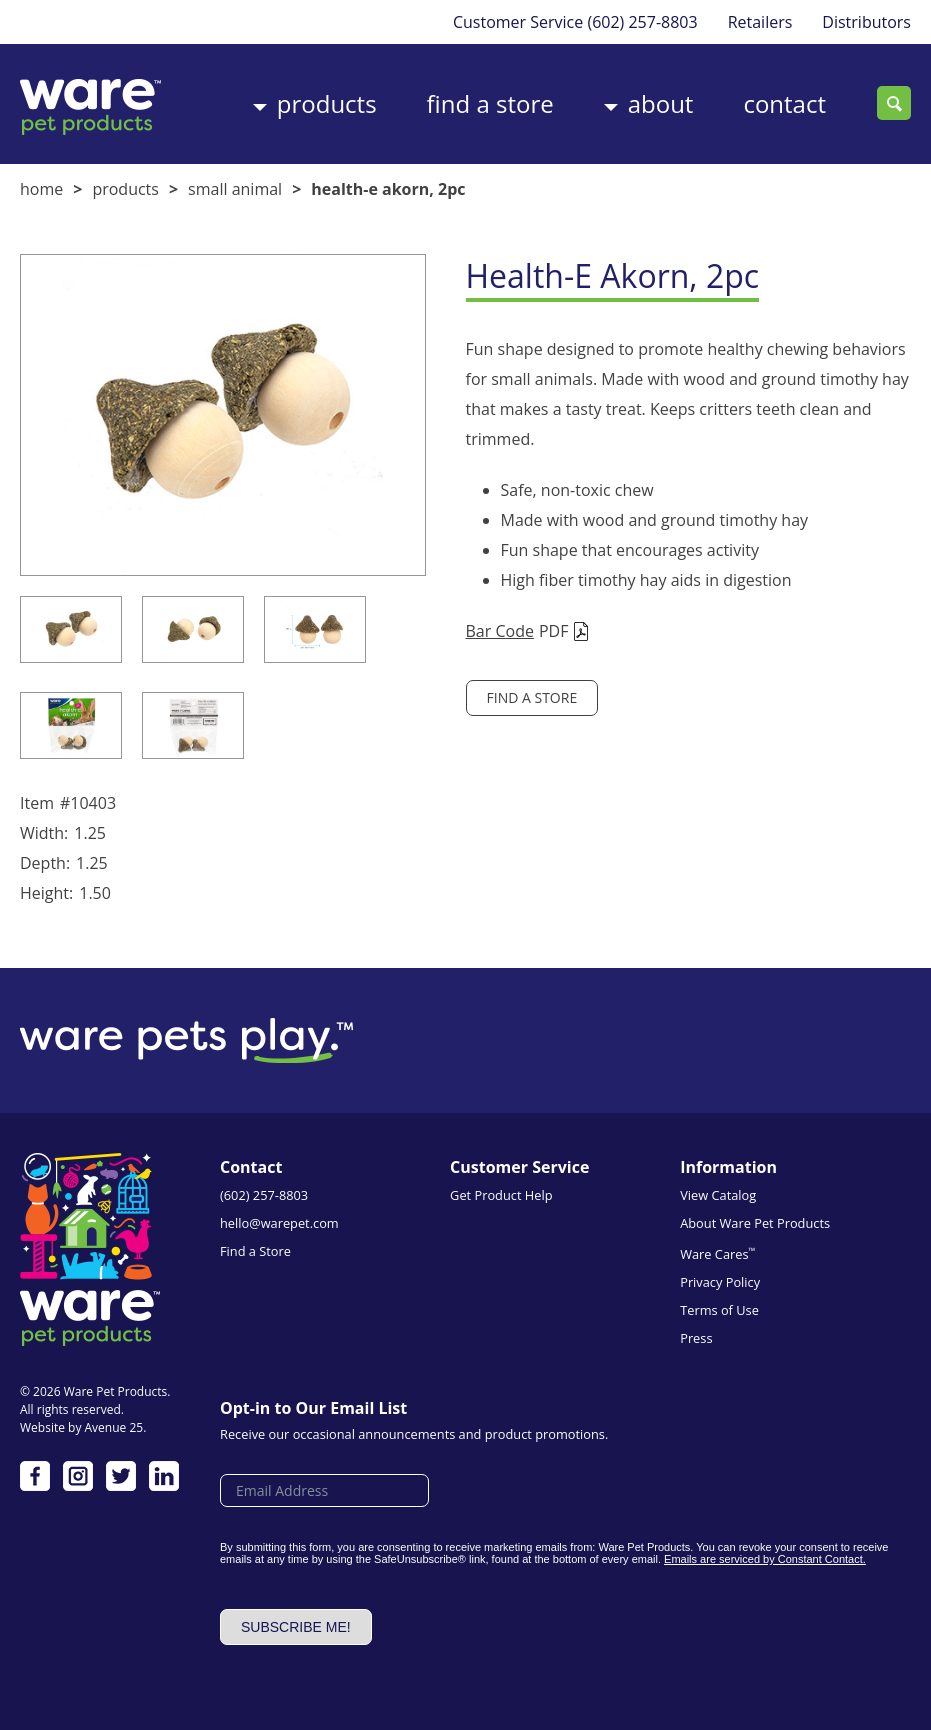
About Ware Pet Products (755, 1223)
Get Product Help (501, 1195)
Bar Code (500, 631)
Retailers (760, 22)
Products (327, 103)
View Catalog (718, 1195)
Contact (784, 103)
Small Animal (235, 189)
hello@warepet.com (279, 1223)
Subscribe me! (296, 1627)
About (661, 103)
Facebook (35, 1476)
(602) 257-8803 (642, 22)
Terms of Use (719, 1310)
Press (696, 1338)
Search (894, 103)
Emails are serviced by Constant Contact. (765, 1559)
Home (41, 189)
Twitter (121, 1476)
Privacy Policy (720, 1282)
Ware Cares (717, 1253)
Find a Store (490, 103)
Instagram (78, 1476)
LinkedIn (164, 1476)
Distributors (866, 22)
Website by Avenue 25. (83, 1427)
